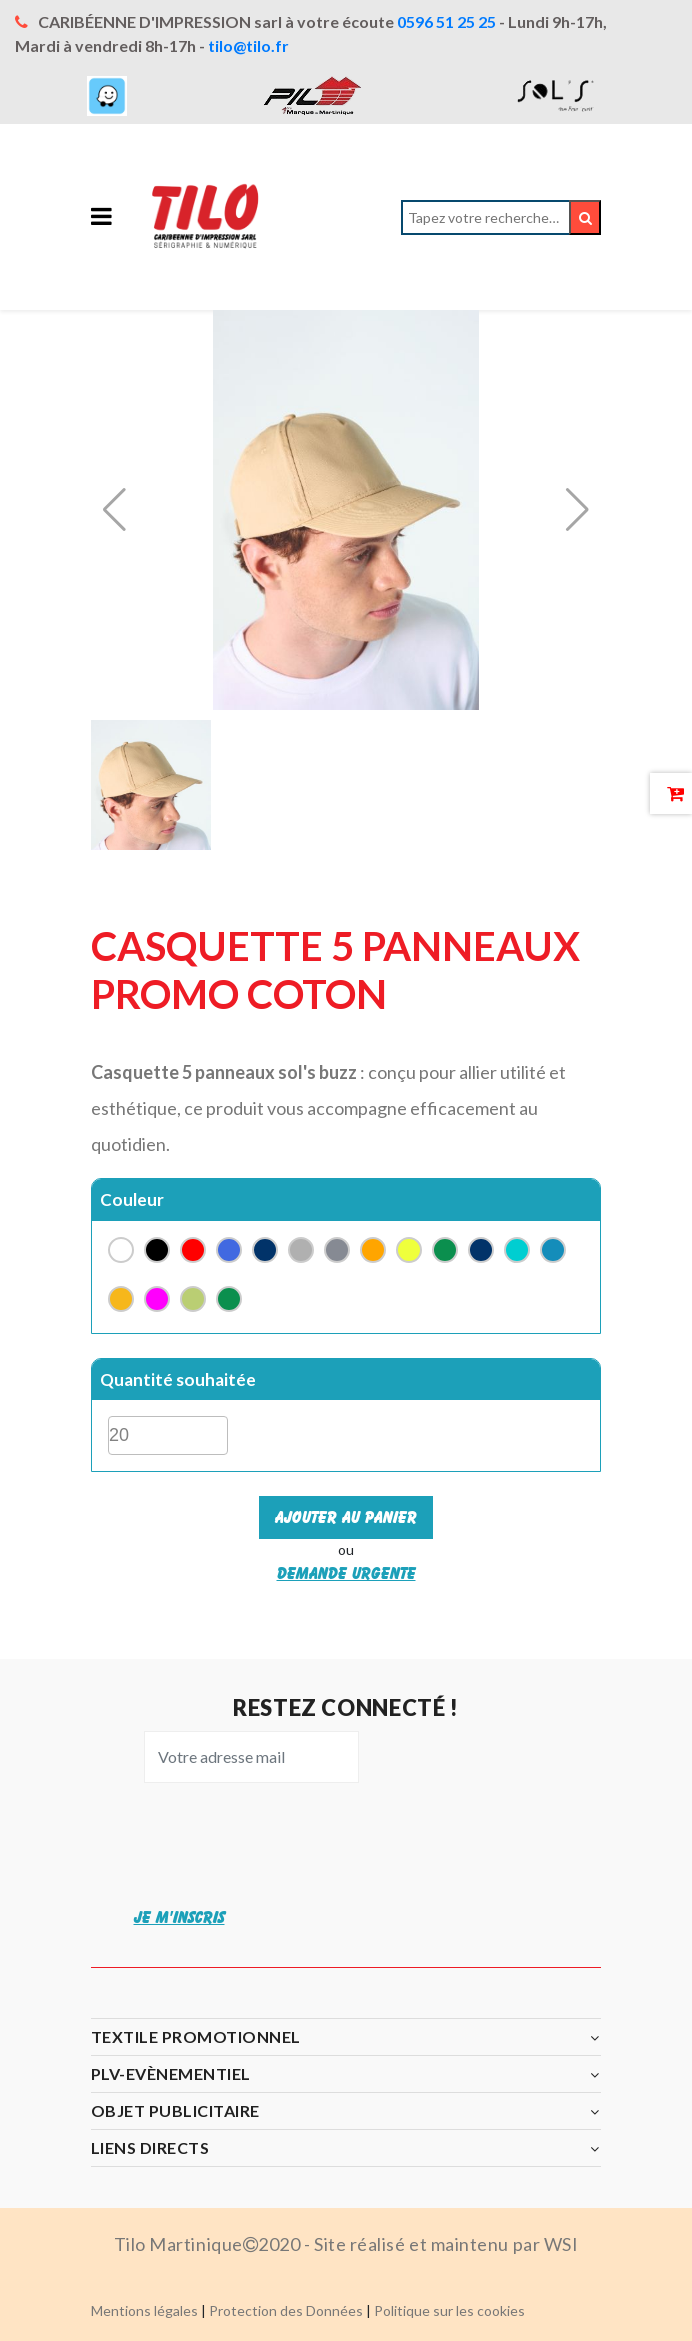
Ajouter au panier (346, 1517)
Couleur (132, 1199)
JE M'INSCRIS (179, 1917)
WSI (561, 2244)
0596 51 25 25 (446, 21)
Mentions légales (144, 2310)
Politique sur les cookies (449, 2310)
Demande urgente (346, 1573)
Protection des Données (286, 2310)
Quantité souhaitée (178, 1379)
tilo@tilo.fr (248, 45)
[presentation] (280, 1843)
